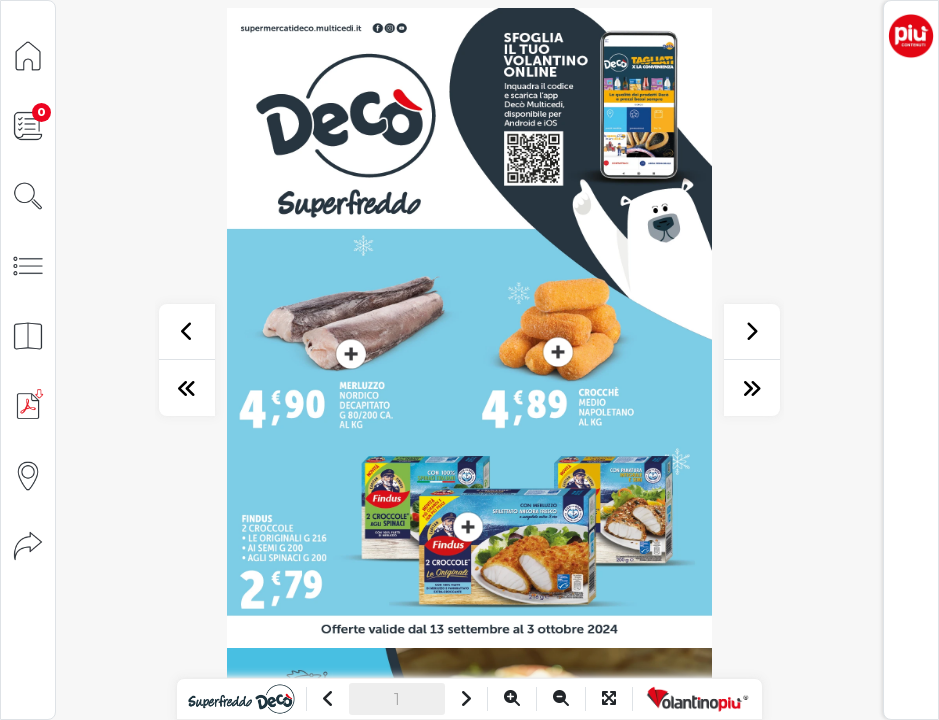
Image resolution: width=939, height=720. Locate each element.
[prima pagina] (187, 388)
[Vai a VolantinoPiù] (697, 699)
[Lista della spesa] (28, 124)
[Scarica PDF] (28, 404)
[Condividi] (28, 544)
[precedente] (187, 332)
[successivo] (752, 332)
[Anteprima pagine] (28, 334)
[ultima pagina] (752, 388)
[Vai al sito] (241, 699)
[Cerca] (28, 194)
